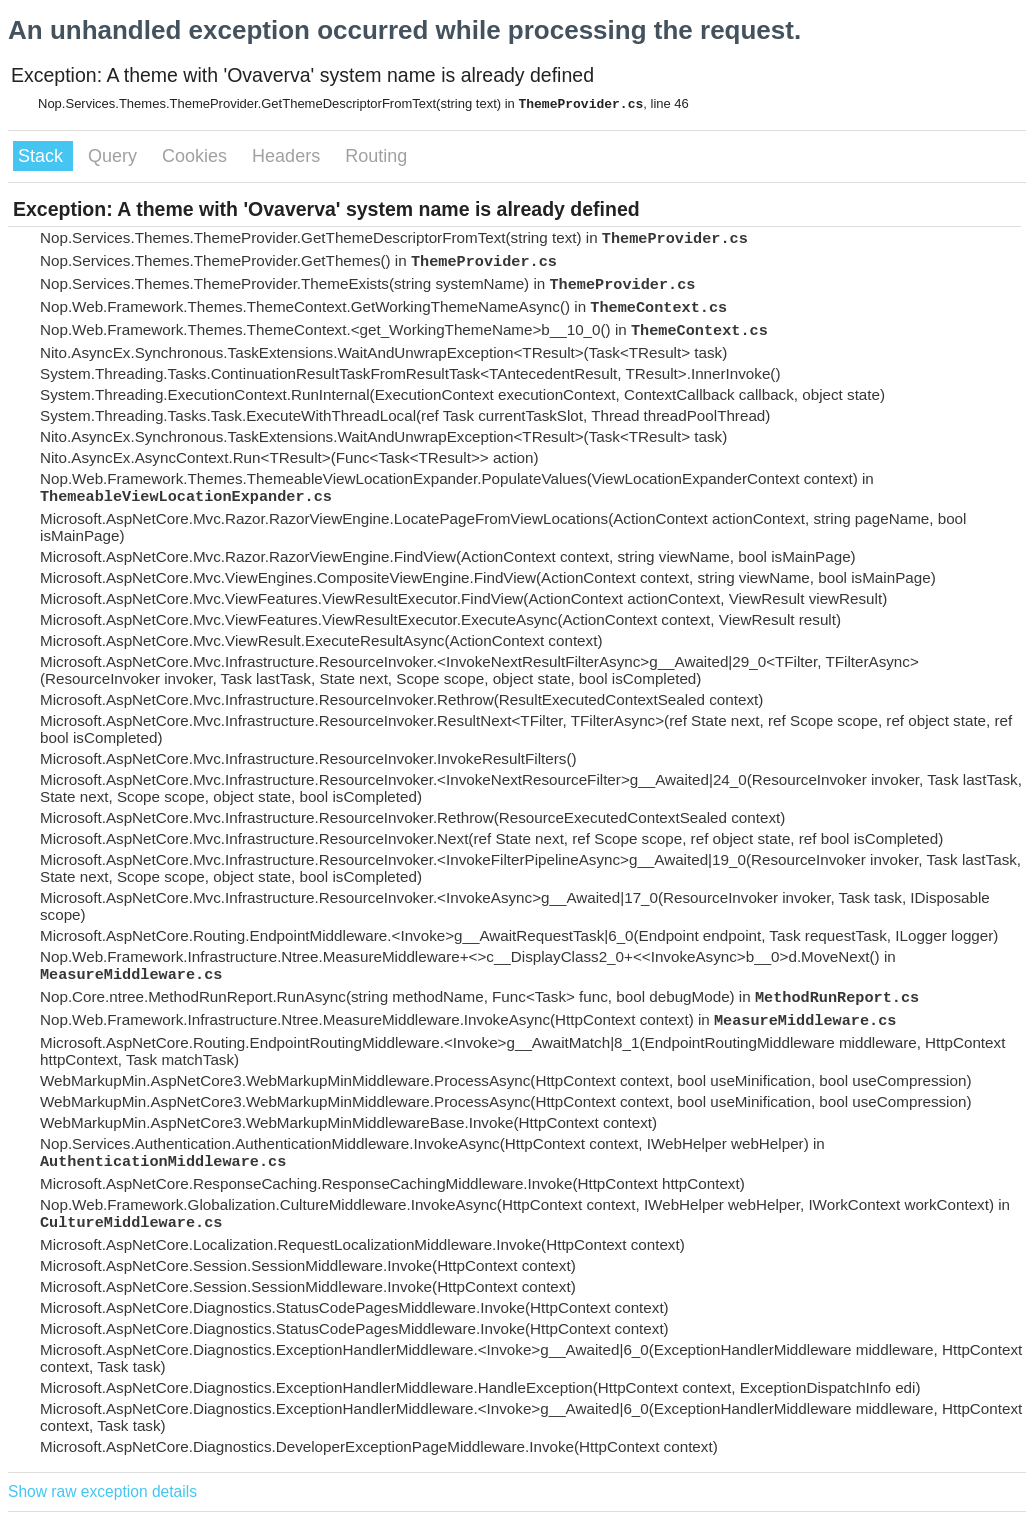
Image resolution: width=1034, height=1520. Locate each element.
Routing (376, 156)
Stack (43, 156)
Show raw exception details (102, 1491)
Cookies (197, 156)
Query (115, 156)
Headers (288, 156)
